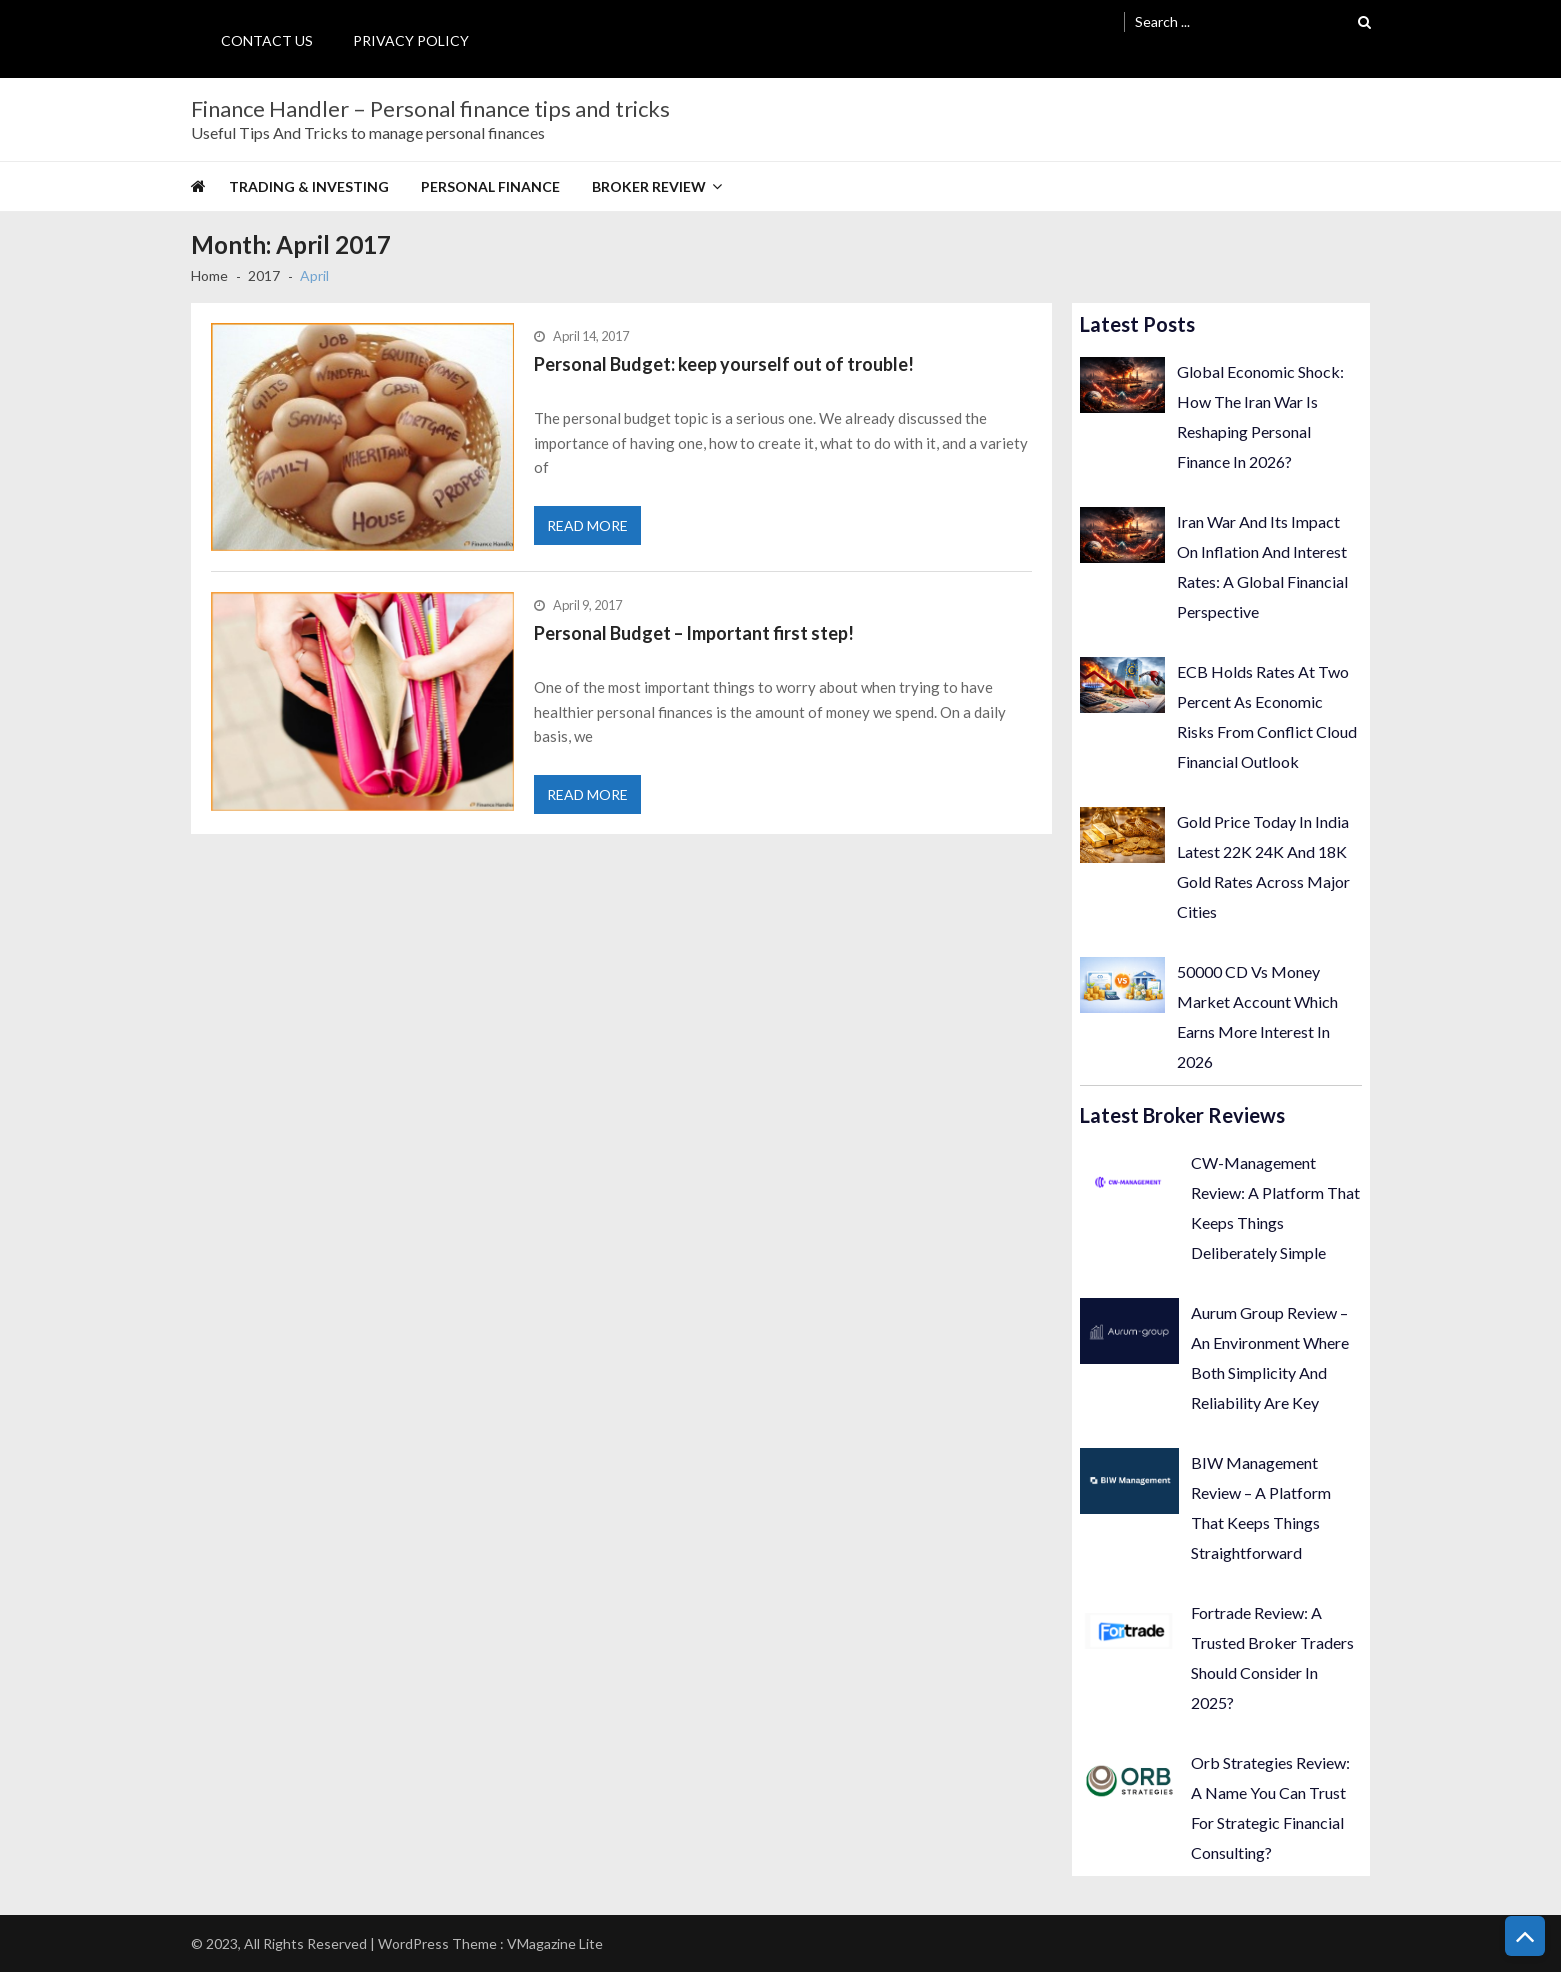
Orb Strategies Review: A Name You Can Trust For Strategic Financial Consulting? (1270, 1807)
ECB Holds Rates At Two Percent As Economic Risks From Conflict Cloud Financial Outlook (1267, 716)
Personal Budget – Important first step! (694, 633)
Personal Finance (490, 186)
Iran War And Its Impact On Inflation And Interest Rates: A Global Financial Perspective (1262, 566)
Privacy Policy (411, 40)
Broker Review (649, 186)
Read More (587, 525)
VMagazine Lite (555, 1943)
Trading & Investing (309, 186)
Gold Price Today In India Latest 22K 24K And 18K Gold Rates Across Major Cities (1263, 866)
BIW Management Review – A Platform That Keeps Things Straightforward (1261, 1507)
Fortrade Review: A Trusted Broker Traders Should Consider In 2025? (1272, 1657)
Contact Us (267, 40)
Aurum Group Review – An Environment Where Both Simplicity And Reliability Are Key (1270, 1357)
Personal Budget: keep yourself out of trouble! (724, 364)
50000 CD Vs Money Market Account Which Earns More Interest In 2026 (1257, 1016)
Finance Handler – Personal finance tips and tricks (430, 109)
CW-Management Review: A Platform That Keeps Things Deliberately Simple (1275, 1207)
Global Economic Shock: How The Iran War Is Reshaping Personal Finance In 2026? (1260, 416)
